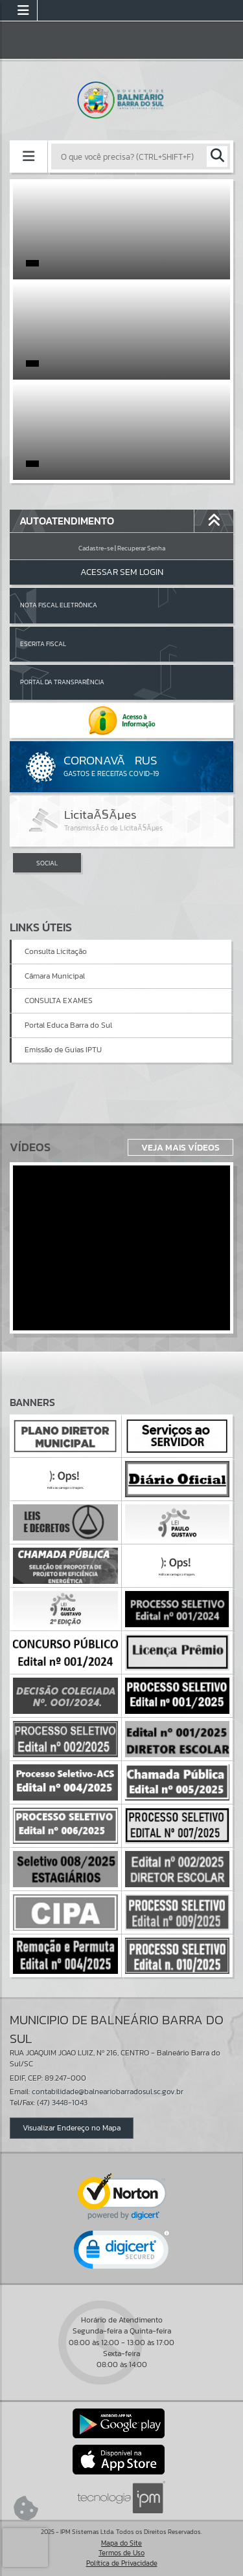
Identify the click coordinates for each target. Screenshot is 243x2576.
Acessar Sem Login (121, 572)
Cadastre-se (95, 548)
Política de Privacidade (121, 2563)
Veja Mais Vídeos (180, 1147)
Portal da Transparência (62, 682)
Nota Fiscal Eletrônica (58, 605)
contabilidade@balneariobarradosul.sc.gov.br (107, 2091)
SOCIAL (47, 863)
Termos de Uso (121, 2553)
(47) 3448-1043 (62, 2102)
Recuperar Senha (141, 548)
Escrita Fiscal (43, 644)
